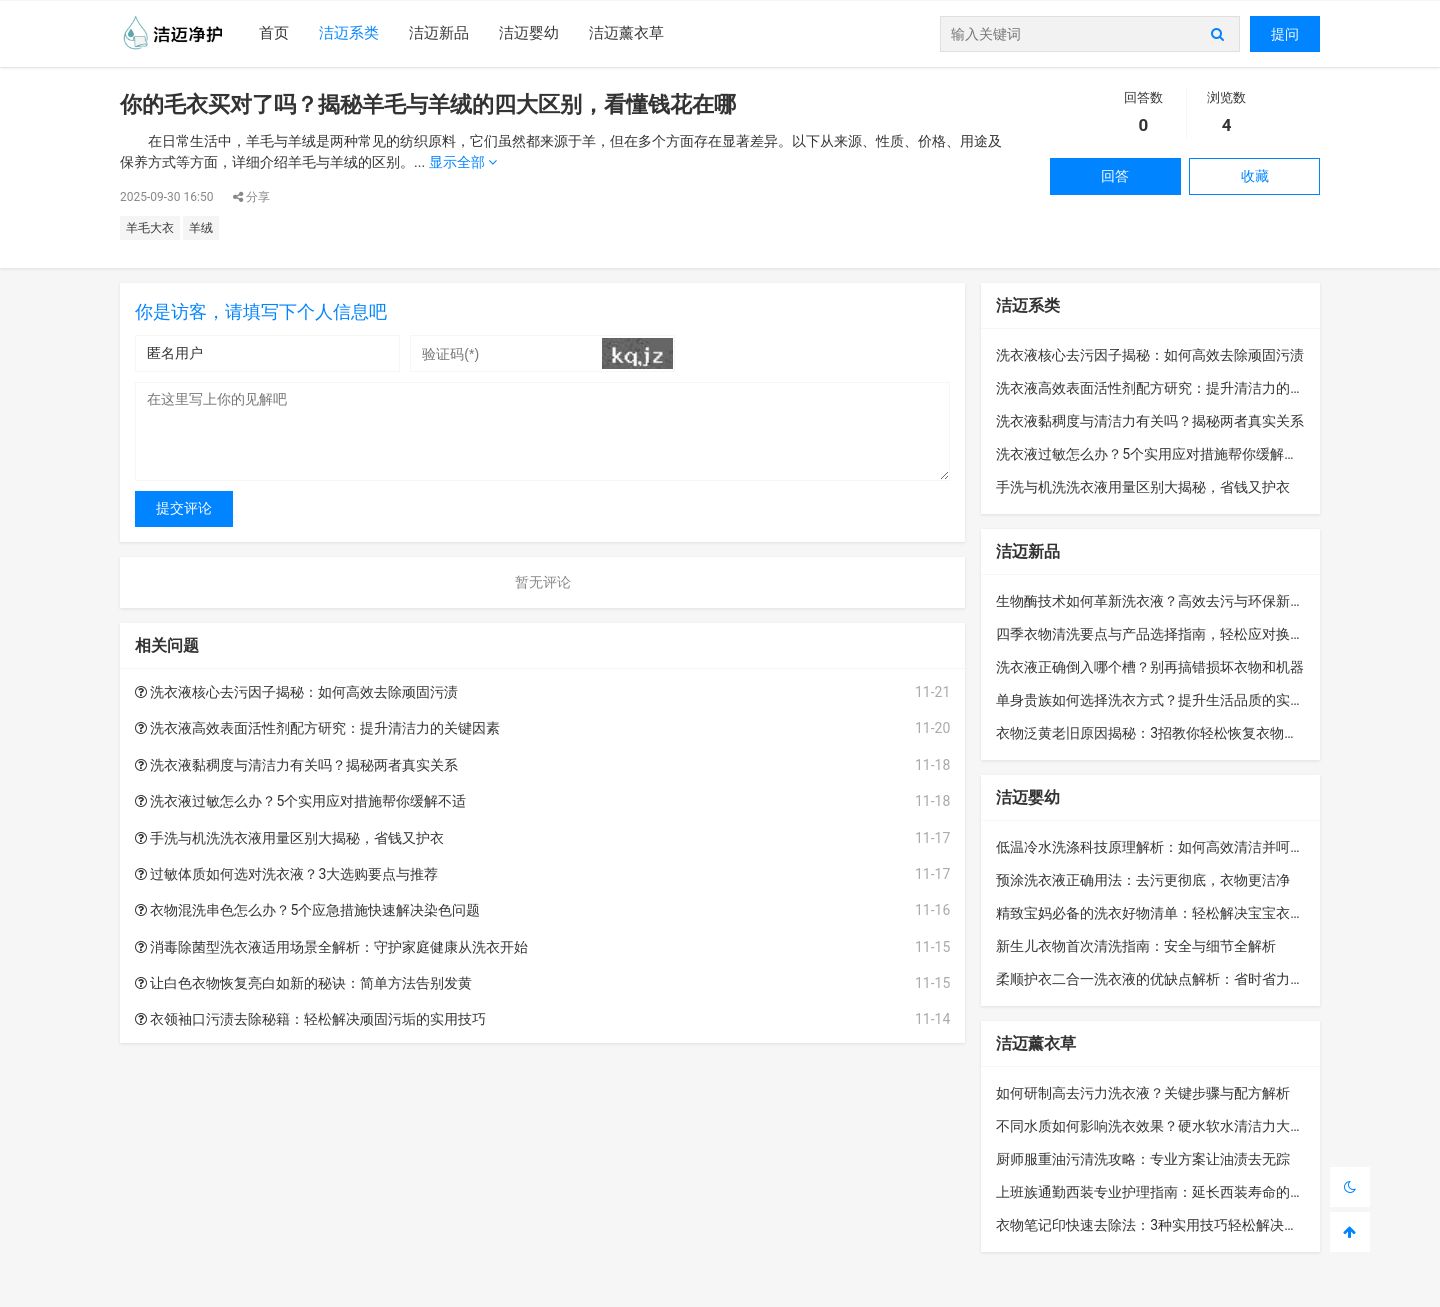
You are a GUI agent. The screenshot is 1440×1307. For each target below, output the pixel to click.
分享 (251, 197)
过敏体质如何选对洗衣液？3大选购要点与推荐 (286, 874)
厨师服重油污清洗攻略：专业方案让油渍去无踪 (1143, 1159)
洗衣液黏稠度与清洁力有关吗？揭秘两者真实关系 (296, 765)
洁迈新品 (439, 33)
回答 (1115, 176)
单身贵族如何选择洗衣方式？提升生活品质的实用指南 (1164, 700)
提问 (1285, 34)
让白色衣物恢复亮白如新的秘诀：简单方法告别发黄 (303, 983)
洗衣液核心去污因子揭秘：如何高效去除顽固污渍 (296, 692)
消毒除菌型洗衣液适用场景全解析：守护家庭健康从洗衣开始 (331, 947)
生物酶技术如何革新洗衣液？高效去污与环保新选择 (1157, 601)
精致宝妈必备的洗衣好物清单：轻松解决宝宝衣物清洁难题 (1178, 913)
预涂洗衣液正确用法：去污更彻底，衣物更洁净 (1143, 880)
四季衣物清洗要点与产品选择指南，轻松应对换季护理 (1164, 634)
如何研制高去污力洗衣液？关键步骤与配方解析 (1143, 1093)
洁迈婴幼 (529, 33)
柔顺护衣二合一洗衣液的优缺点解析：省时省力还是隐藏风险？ (1192, 979)
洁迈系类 (349, 33)
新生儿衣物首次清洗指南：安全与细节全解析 (1136, 946)
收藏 (1255, 176)
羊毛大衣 (150, 228)
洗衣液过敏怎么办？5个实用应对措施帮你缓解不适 (300, 801)
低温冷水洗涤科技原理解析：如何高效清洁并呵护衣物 (1164, 847)
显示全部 (463, 162)
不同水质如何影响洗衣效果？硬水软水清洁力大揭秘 (1157, 1126)
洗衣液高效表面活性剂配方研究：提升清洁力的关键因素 (317, 728)
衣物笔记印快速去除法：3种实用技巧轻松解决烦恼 (1154, 1225)
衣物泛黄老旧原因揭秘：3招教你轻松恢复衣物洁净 (1154, 733)
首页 (274, 33)
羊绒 (201, 228)
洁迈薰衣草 (626, 33)
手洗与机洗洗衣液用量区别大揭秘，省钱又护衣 (289, 838)
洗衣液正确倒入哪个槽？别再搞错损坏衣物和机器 (1150, 667)
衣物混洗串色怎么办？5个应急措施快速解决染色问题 (307, 910)
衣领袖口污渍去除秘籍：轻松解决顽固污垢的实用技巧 (310, 1019)
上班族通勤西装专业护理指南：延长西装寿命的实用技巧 (1171, 1192)
